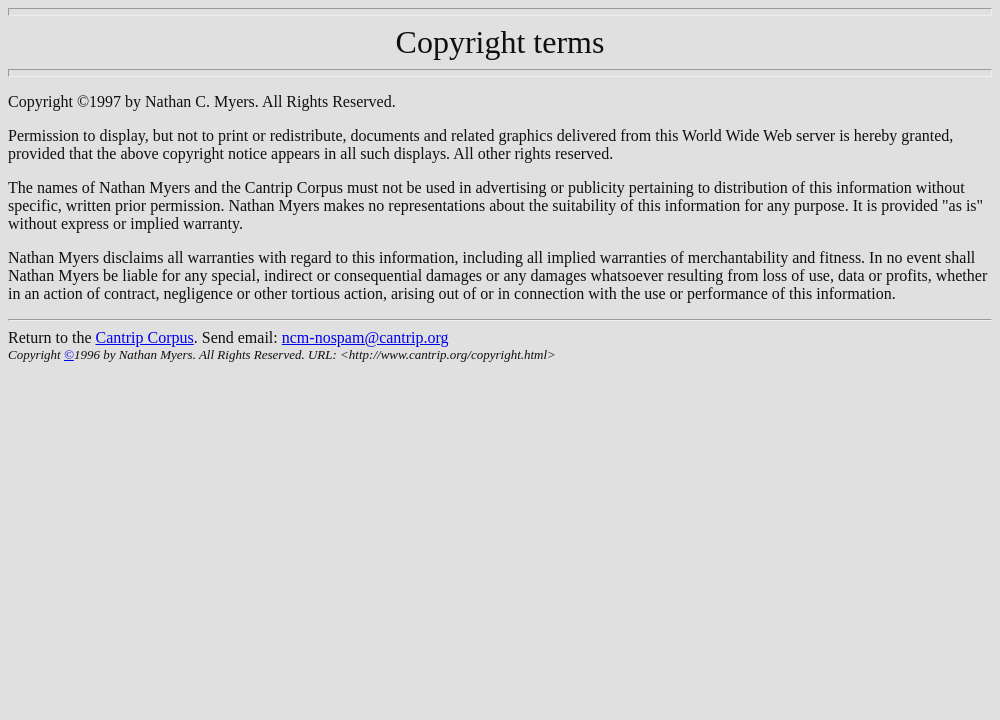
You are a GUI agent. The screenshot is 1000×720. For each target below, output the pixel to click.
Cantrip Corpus (145, 337)
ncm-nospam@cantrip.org (365, 337)
